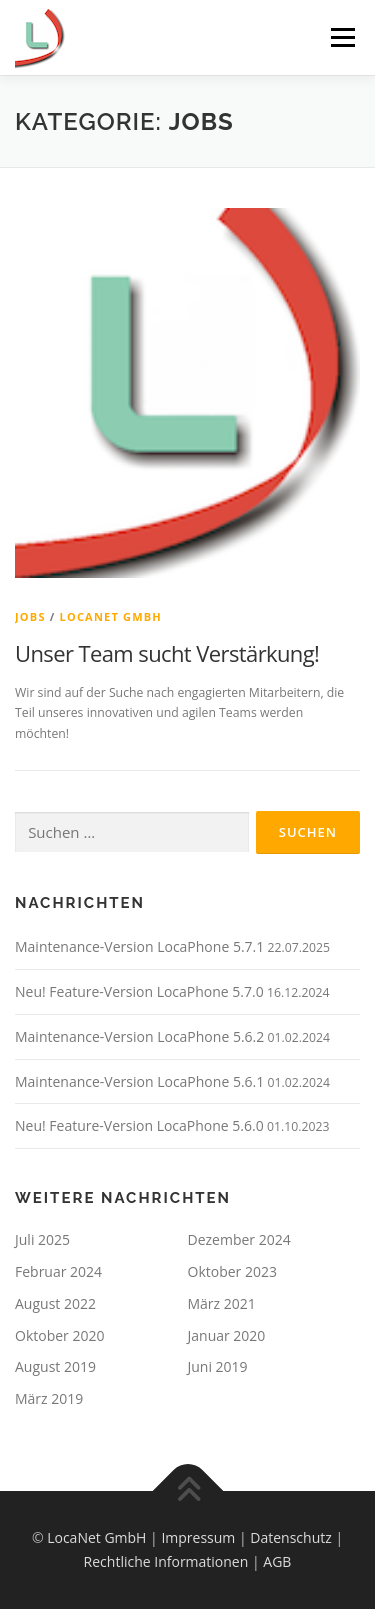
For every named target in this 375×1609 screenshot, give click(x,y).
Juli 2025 (42, 1239)
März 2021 (222, 1303)
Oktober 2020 (59, 1335)
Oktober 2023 (232, 1271)
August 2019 (55, 1366)
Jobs (30, 616)
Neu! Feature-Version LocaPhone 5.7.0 (139, 991)
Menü (341, 37)
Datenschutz (290, 1537)
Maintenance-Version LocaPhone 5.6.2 (139, 1036)
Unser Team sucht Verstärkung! (167, 653)
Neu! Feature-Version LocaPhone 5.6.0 (139, 1125)
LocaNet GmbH (111, 616)
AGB (277, 1561)
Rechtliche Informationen (166, 1561)
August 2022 (55, 1303)
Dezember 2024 (239, 1239)
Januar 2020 (227, 1335)
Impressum (198, 1537)
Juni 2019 (218, 1366)
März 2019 (49, 1398)
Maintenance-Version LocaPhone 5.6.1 (139, 1081)
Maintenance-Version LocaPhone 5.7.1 (139, 946)
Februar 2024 (58, 1271)
